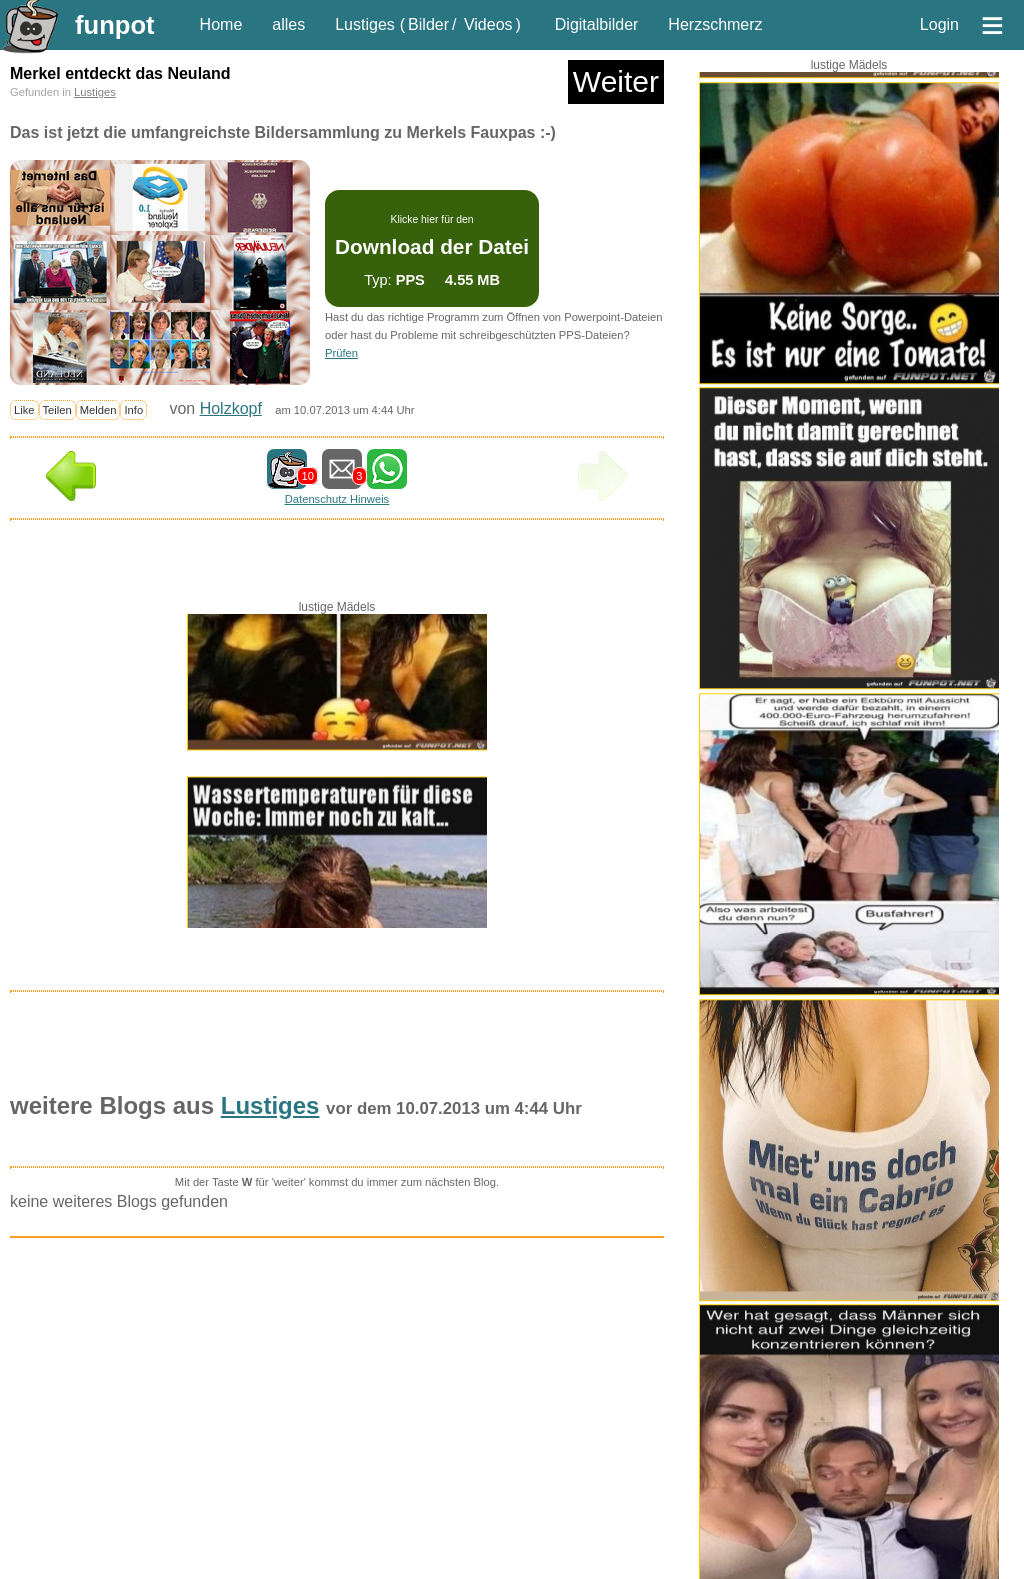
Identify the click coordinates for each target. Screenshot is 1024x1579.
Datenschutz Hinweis (337, 499)
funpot (115, 25)
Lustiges (365, 24)
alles (288, 24)
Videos (488, 24)
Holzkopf (231, 408)
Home (221, 24)
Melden (98, 410)
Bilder (428, 24)
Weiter (616, 81)
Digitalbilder (597, 24)
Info (133, 410)
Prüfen (341, 353)
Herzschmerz (715, 24)
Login (939, 24)
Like (24, 410)
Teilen (57, 410)
